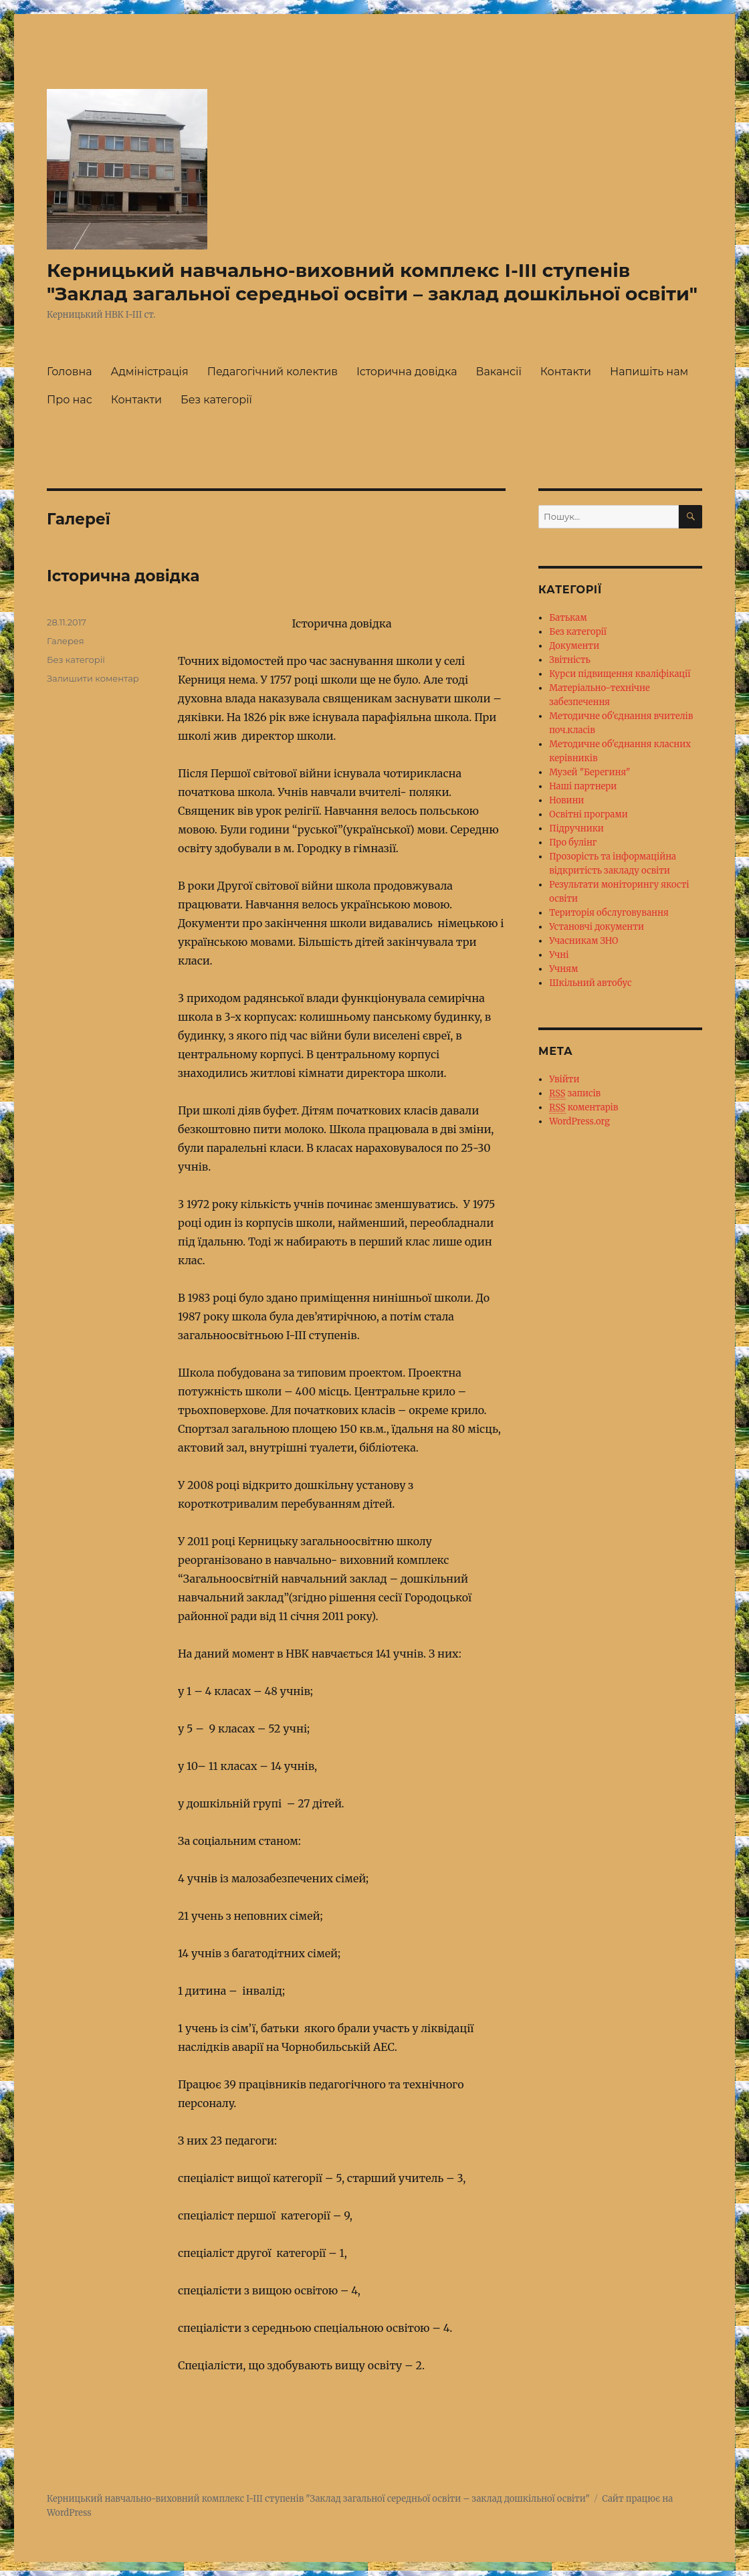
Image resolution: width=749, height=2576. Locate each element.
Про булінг (573, 842)
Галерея (65, 640)
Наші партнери (583, 786)
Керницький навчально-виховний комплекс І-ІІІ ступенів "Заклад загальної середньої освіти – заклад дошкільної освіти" (372, 282)
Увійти (564, 1079)
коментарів (583, 1108)
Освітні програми (588, 814)
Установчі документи (596, 926)
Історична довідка (406, 371)
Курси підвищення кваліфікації (619, 674)
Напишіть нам (649, 371)
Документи (574, 646)
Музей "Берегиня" (589, 772)
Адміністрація (150, 371)
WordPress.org (579, 1121)
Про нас (69, 399)
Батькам (567, 617)
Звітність (570, 660)
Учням (563, 969)
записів (575, 1094)
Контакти (565, 371)
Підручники (576, 828)
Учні (558, 955)
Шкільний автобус (590, 983)
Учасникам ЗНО (583, 941)
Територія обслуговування (608, 912)
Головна (69, 371)
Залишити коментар (93, 678)
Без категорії (216, 399)
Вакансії (499, 371)
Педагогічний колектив (272, 371)
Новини (566, 800)
